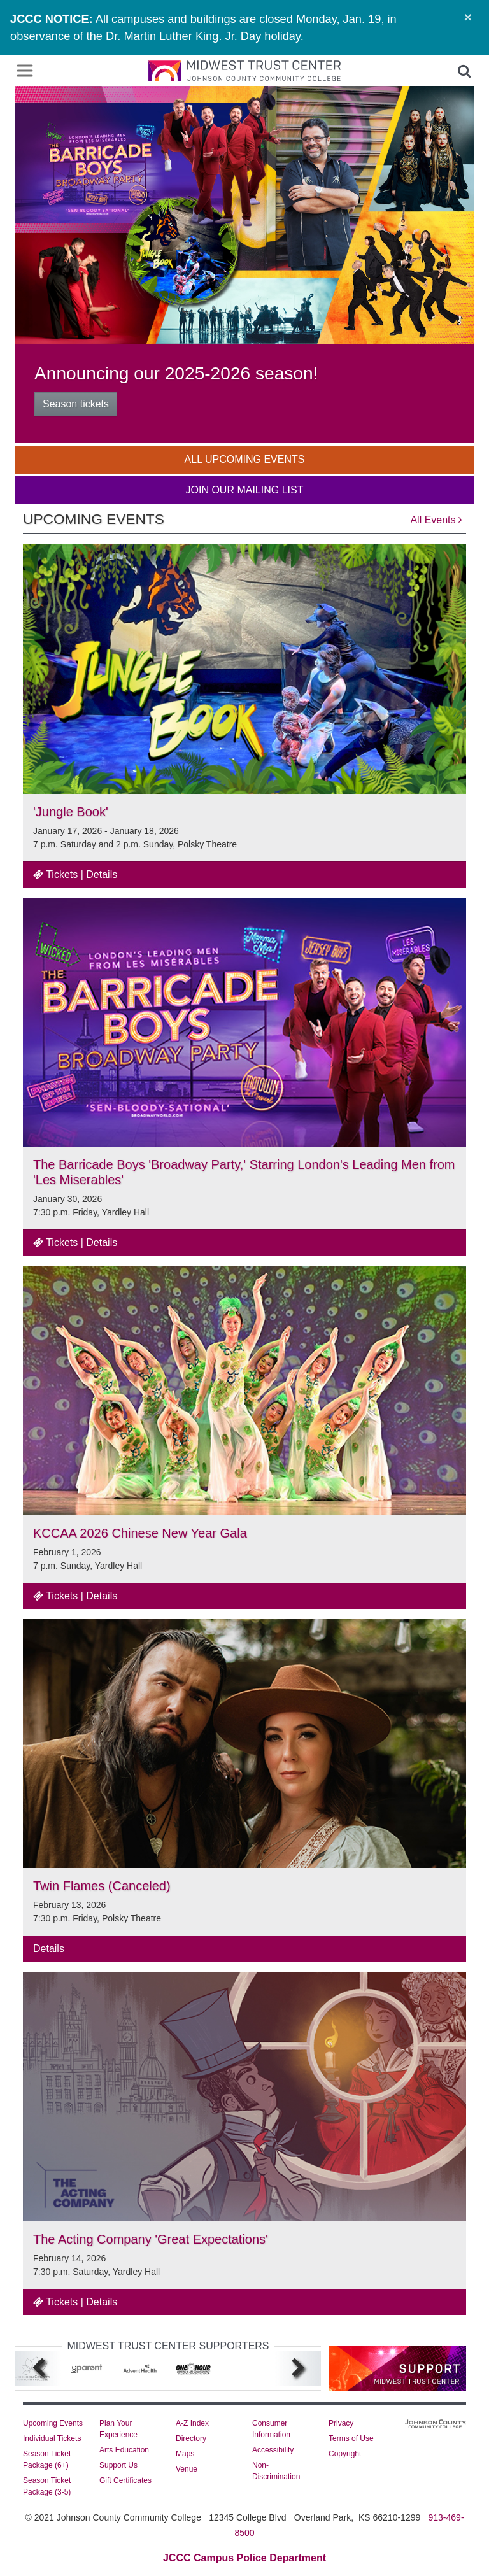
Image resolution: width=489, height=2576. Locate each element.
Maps (185, 2453)
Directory (191, 2438)
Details (101, 874)
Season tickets (76, 404)
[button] (464, 71)
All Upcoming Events (245, 459)
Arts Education (124, 2449)
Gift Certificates (125, 2480)
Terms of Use (351, 2438)
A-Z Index (192, 2423)
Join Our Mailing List (245, 490)
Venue (186, 2469)
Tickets (55, 874)
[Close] (468, 17)
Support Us (118, 2465)
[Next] (298, 2368)
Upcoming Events (53, 2423)
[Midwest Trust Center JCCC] (244, 71)
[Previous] (38, 2368)
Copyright (345, 2453)
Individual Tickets (52, 2438)
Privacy (341, 2423)
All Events (436, 519)
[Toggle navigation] (25, 71)
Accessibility (273, 2449)
